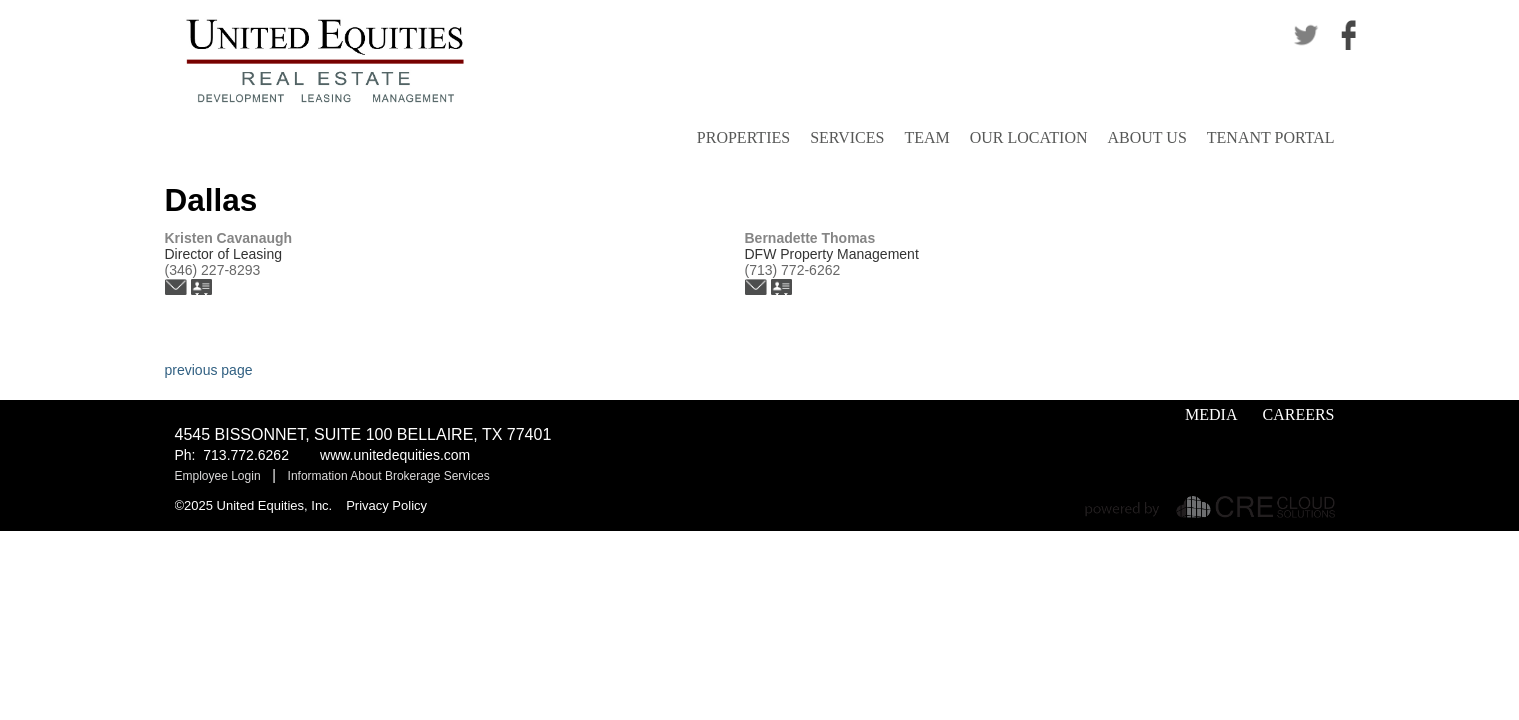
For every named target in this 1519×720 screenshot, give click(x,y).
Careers (1298, 414)
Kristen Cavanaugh (229, 238)
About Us (1147, 137)
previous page (209, 370)
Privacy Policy (386, 505)
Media (1211, 414)
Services (847, 137)
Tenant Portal (1271, 137)
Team (926, 137)
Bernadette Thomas (810, 238)
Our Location (1029, 137)
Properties (743, 137)
